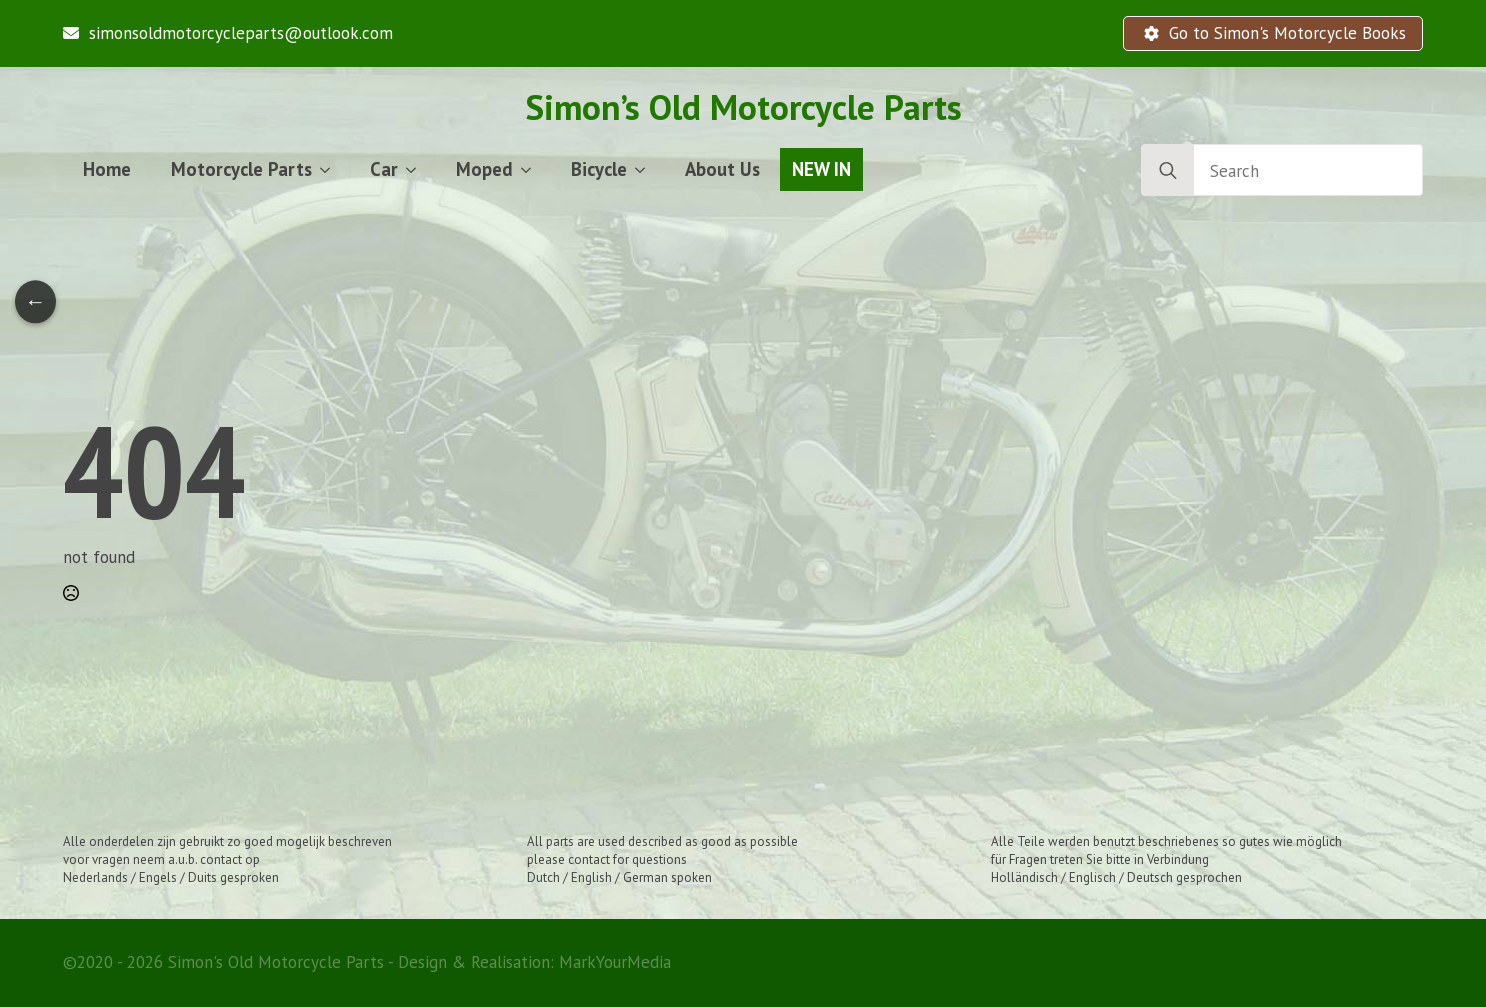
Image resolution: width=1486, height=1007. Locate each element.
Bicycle (599, 169)
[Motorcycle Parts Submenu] (331, 169)
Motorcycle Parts (241, 169)
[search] (1168, 171)
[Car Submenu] (417, 169)
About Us (722, 169)
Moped (484, 169)
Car (384, 169)
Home (107, 169)
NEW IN (821, 169)
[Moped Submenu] (532, 169)
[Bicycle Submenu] (646, 169)
